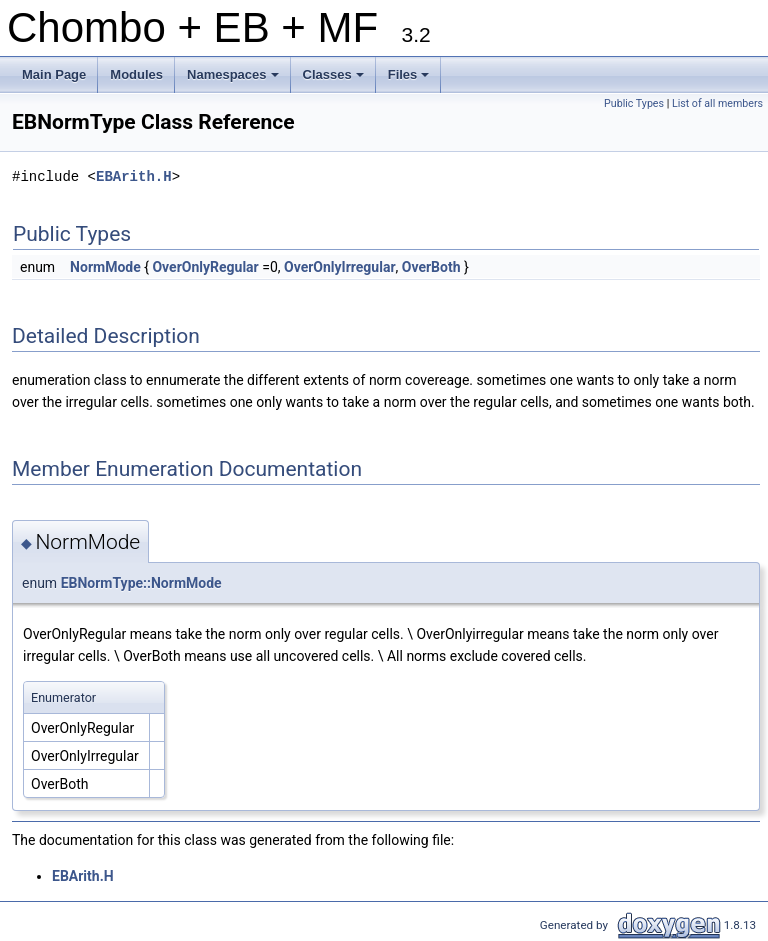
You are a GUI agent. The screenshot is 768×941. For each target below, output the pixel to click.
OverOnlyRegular (205, 267)
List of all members (717, 103)
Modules (136, 74)
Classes (335, 80)
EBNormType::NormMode (141, 583)
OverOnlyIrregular (340, 267)
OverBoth (431, 267)
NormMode (105, 267)
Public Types (634, 103)
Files (410, 80)
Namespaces (234, 80)
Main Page (54, 74)
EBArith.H (134, 176)
